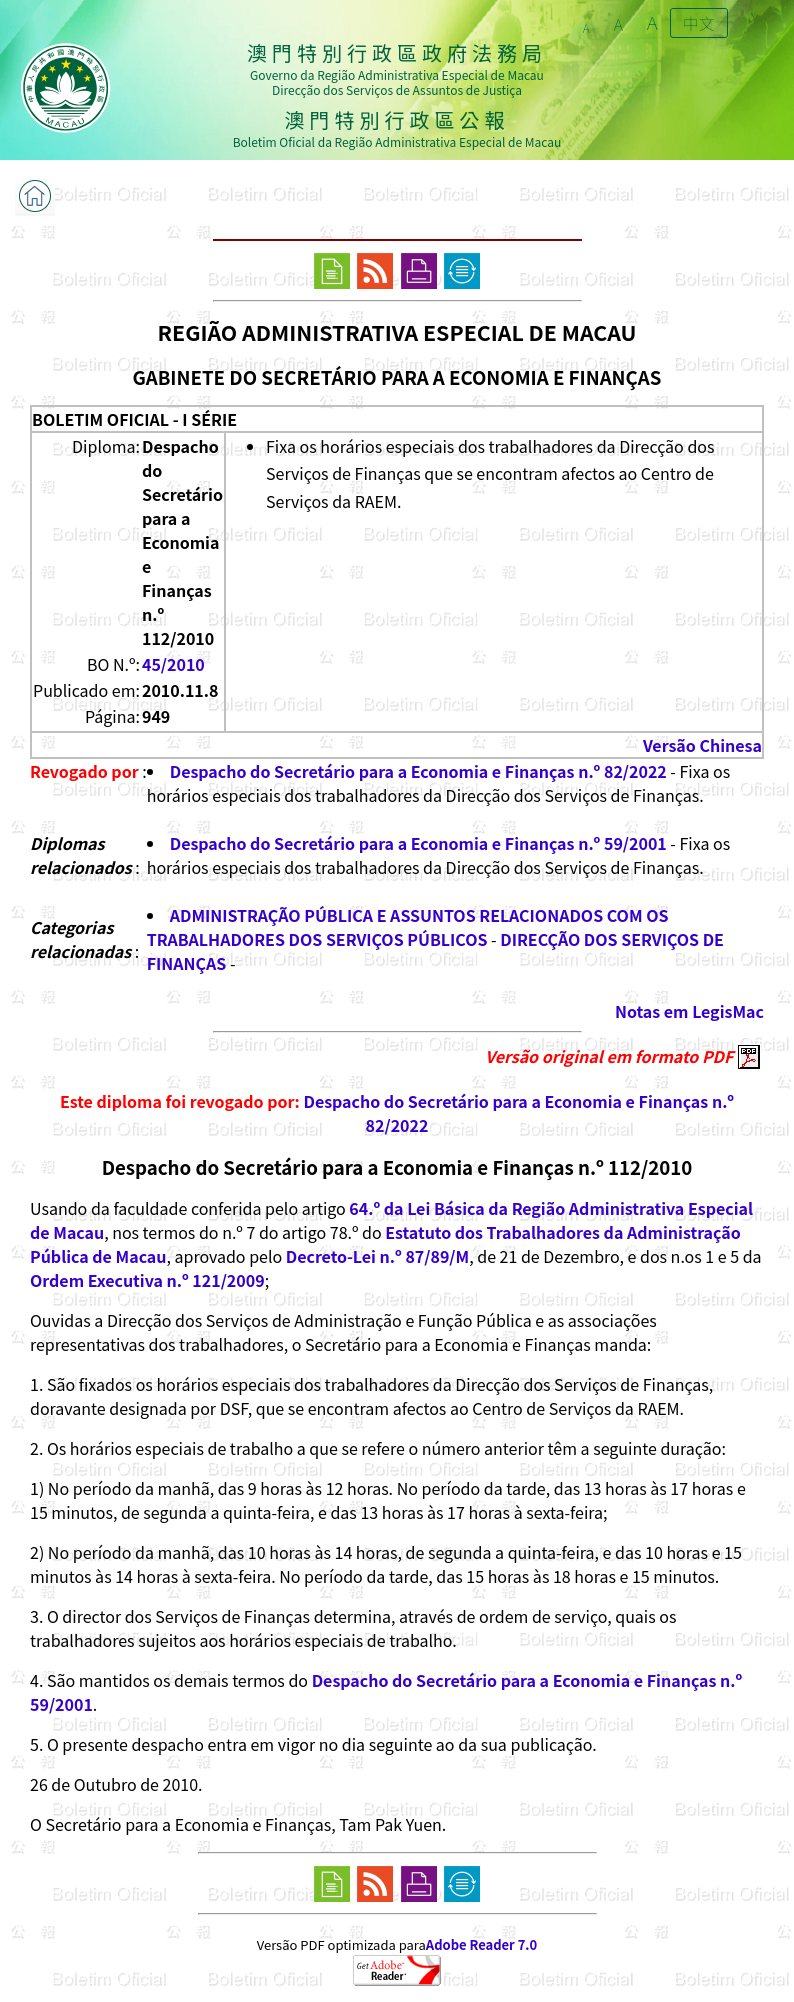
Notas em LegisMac (689, 1011)
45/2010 (173, 664)
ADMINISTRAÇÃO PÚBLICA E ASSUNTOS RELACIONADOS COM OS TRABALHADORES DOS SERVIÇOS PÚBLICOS (408, 927)
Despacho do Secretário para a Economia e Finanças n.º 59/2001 (418, 843)
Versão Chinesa (702, 745)
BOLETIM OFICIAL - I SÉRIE (134, 419)
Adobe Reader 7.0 (481, 1944)
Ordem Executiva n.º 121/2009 (147, 1280)
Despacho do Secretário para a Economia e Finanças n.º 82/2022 (418, 771)
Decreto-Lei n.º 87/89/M (377, 1256)
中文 (699, 23)
